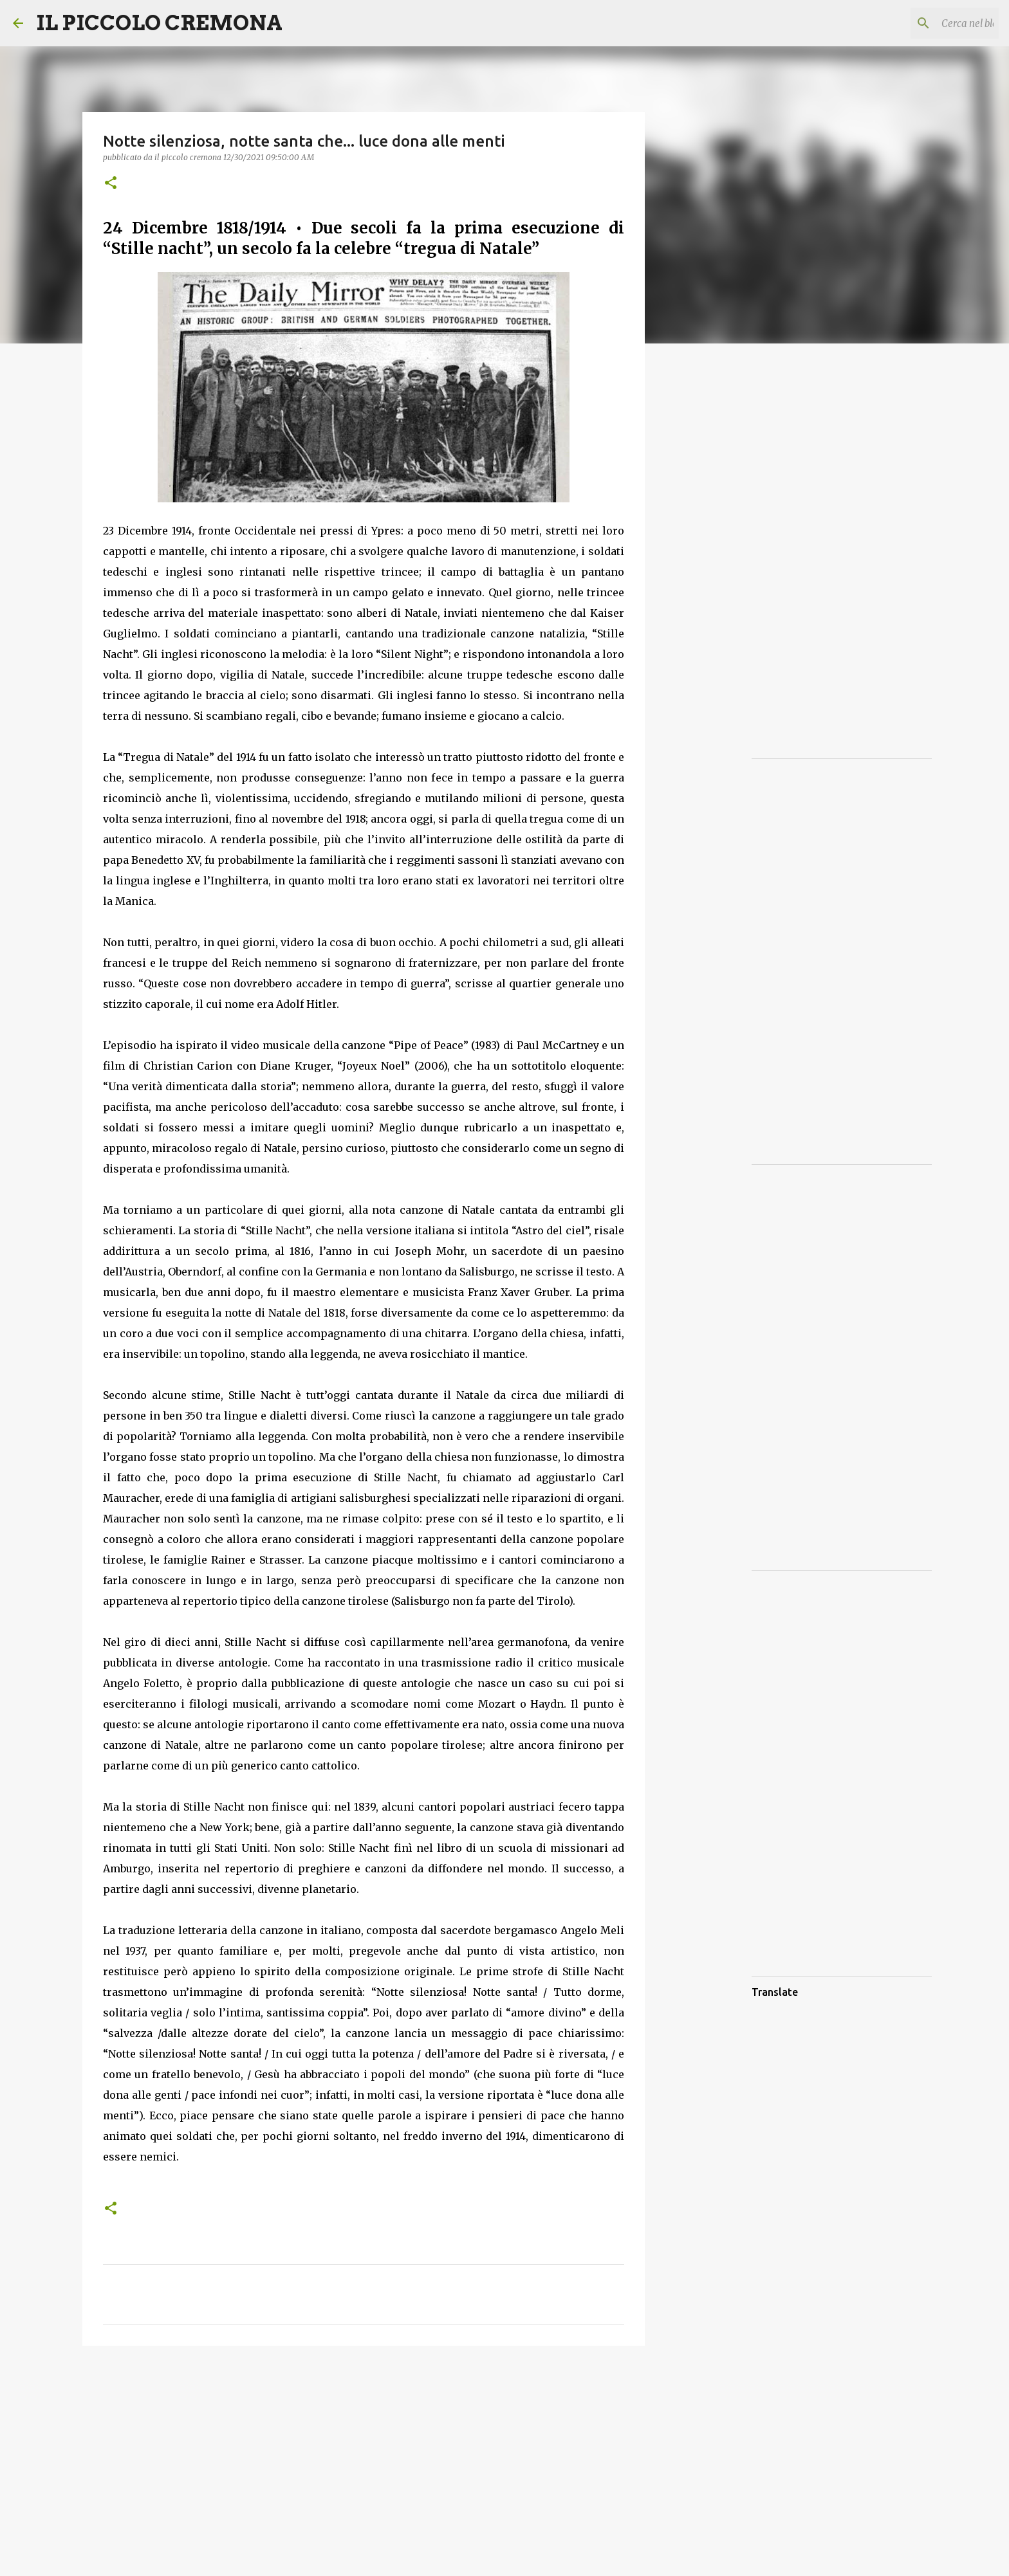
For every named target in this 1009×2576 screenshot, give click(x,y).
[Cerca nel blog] (931, 23)
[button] (110, 183)
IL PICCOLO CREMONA (159, 22)
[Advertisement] (363, 2455)
